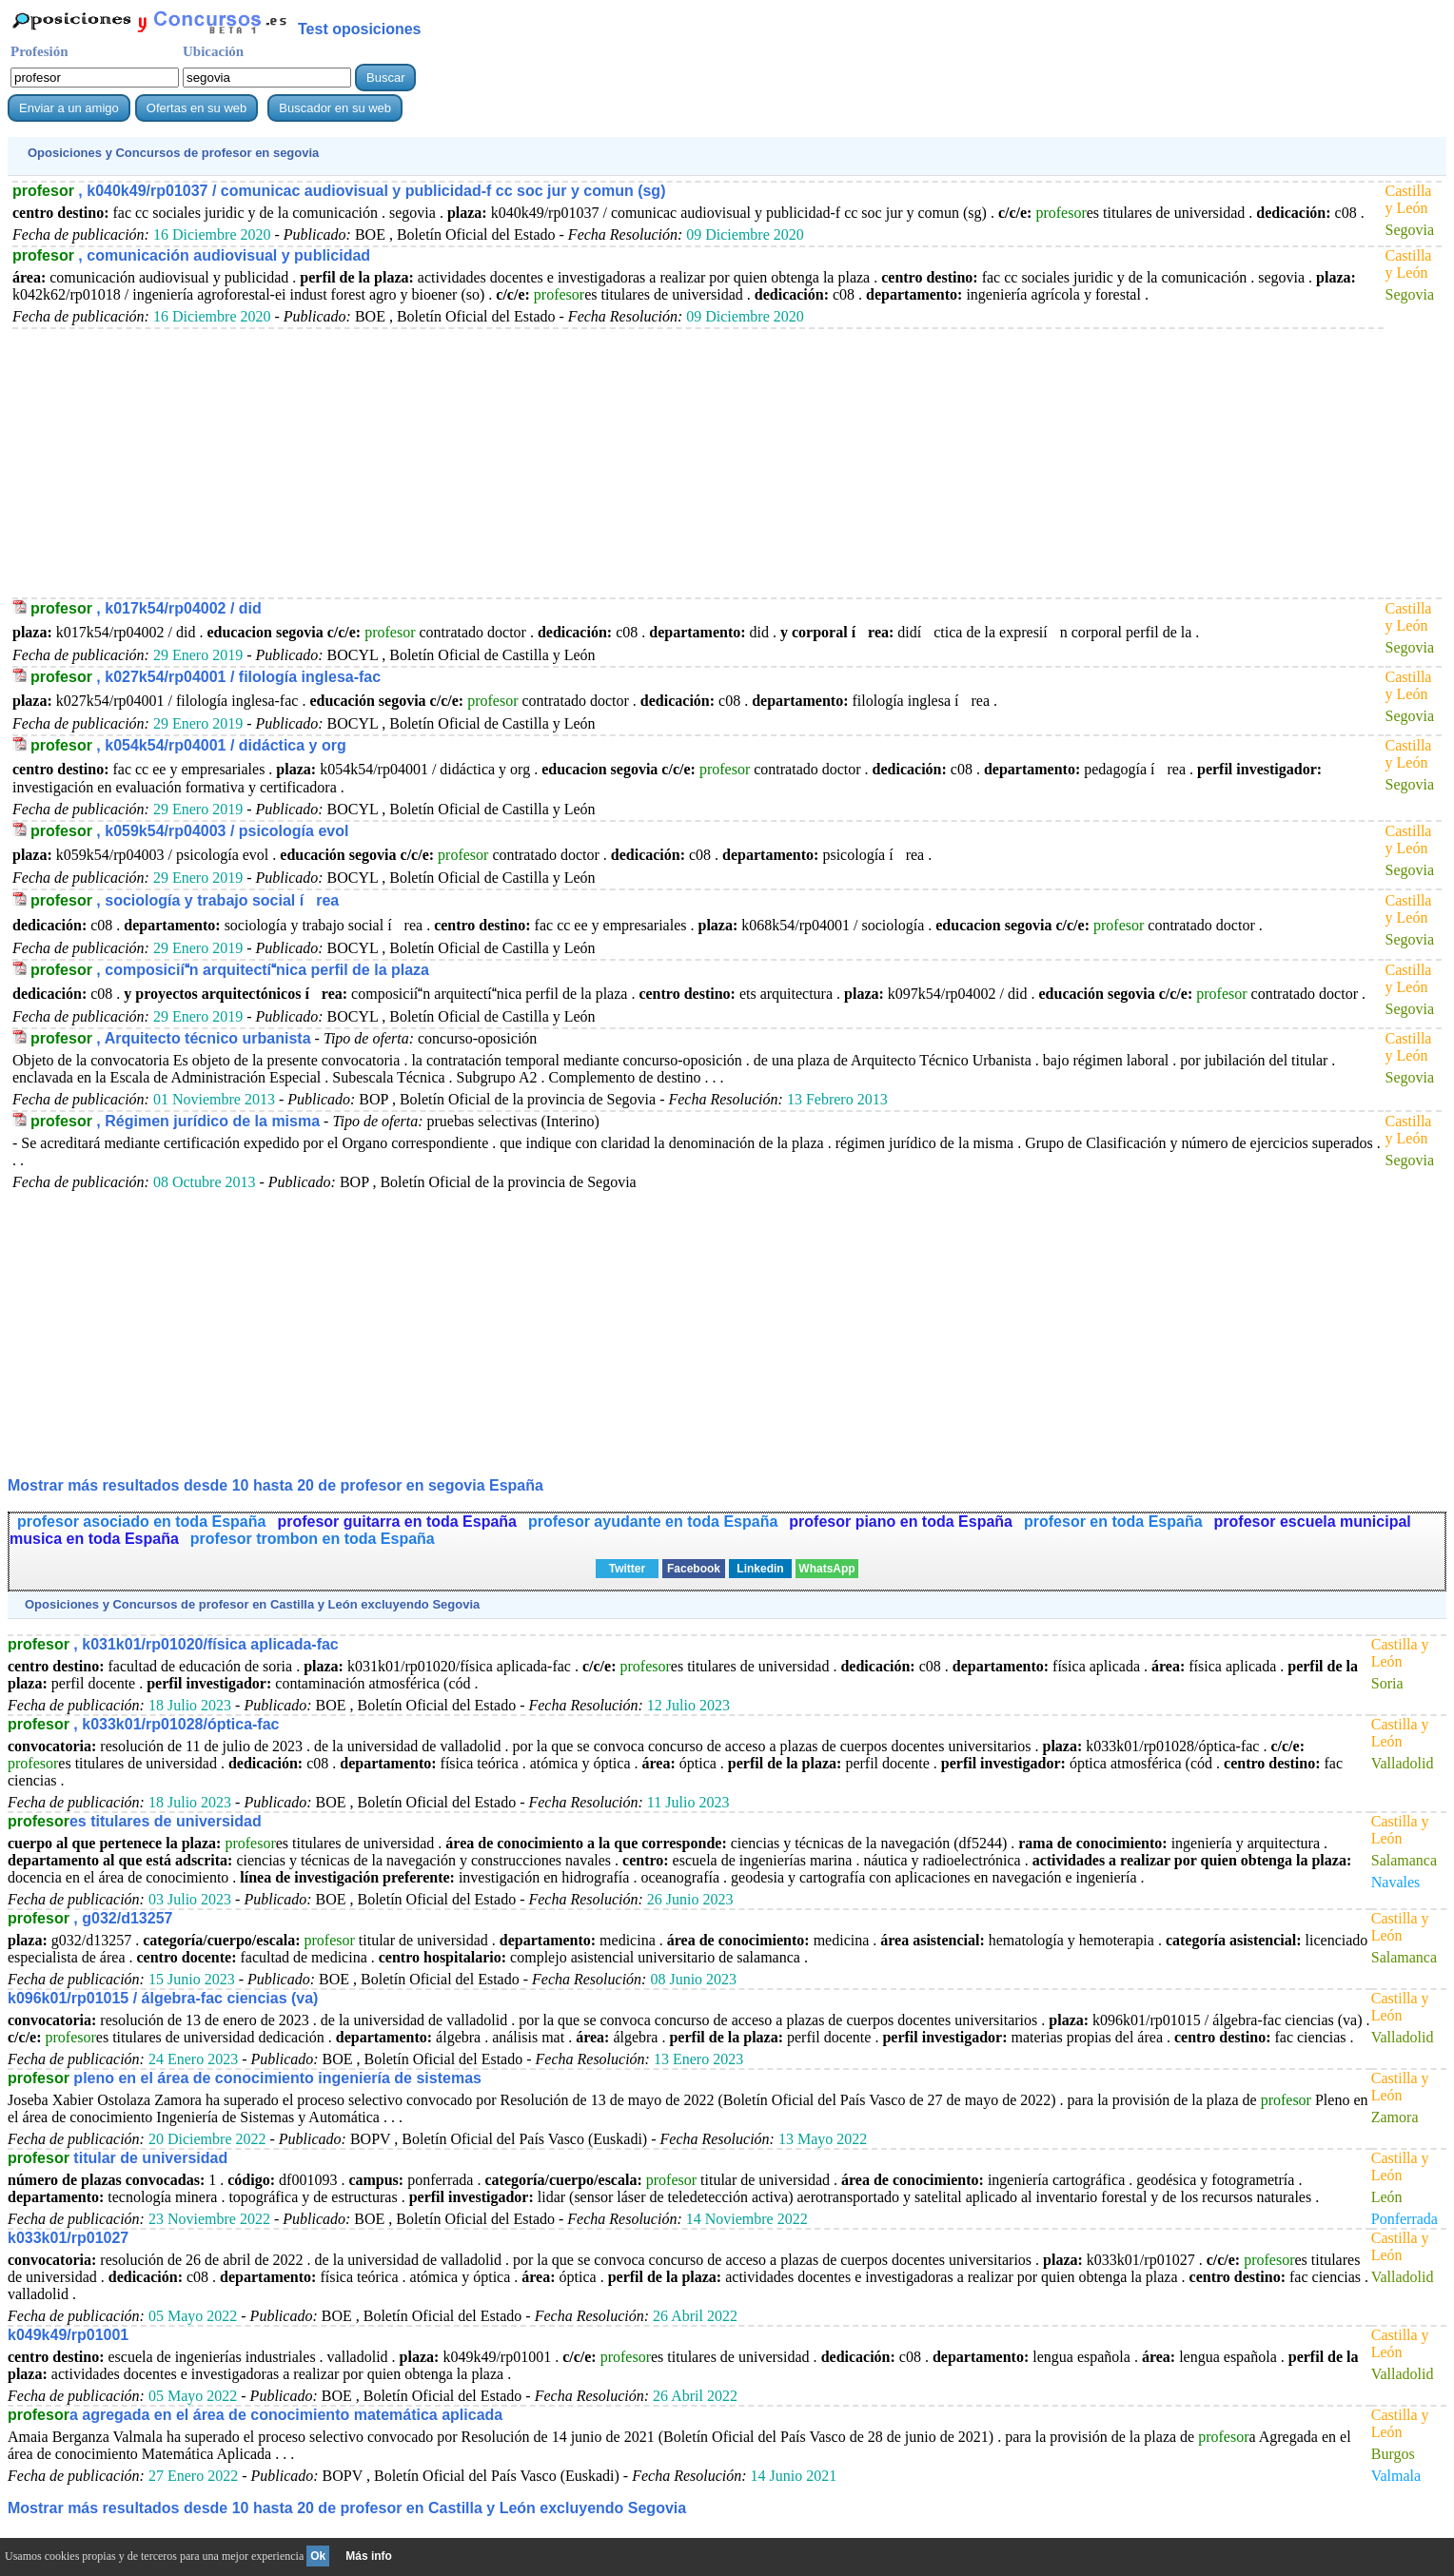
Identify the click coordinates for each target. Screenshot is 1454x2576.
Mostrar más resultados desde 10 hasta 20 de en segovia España (275, 1485)
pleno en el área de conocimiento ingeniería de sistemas (244, 2078)
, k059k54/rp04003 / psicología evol (189, 831)
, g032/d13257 (90, 1918)
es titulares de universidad (135, 1821)
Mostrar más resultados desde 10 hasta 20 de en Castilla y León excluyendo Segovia (347, 2508)
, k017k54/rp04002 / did (146, 608)
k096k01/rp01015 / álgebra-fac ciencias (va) (163, 1998)
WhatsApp (826, 1568)
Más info (368, 2556)
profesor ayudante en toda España (652, 1521)
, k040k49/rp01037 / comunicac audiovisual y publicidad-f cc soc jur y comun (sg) (338, 191)
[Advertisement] (583, 462)
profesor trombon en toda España (312, 1539)
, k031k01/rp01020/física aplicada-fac (173, 1644)
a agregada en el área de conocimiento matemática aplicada (255, 2415)
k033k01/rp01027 (68, 2238)
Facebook (693, 1568)
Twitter (627, 1568)
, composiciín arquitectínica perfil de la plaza (229, 970)
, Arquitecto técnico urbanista (170, 1038)
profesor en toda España (1113, 1521)
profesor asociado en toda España (141, 1521)
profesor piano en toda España (900, 1521)
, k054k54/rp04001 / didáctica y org (188, 745)
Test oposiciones (360, 29)
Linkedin (760, 1568)
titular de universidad (117, 2158)
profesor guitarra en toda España (397, 1521)
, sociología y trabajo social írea (184, 900)
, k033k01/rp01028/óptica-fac (143, 1724)
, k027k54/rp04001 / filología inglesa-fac (205, 677)
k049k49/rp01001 (68, 2335)
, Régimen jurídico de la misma (175, 1121)
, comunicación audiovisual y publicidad (191, 255)
